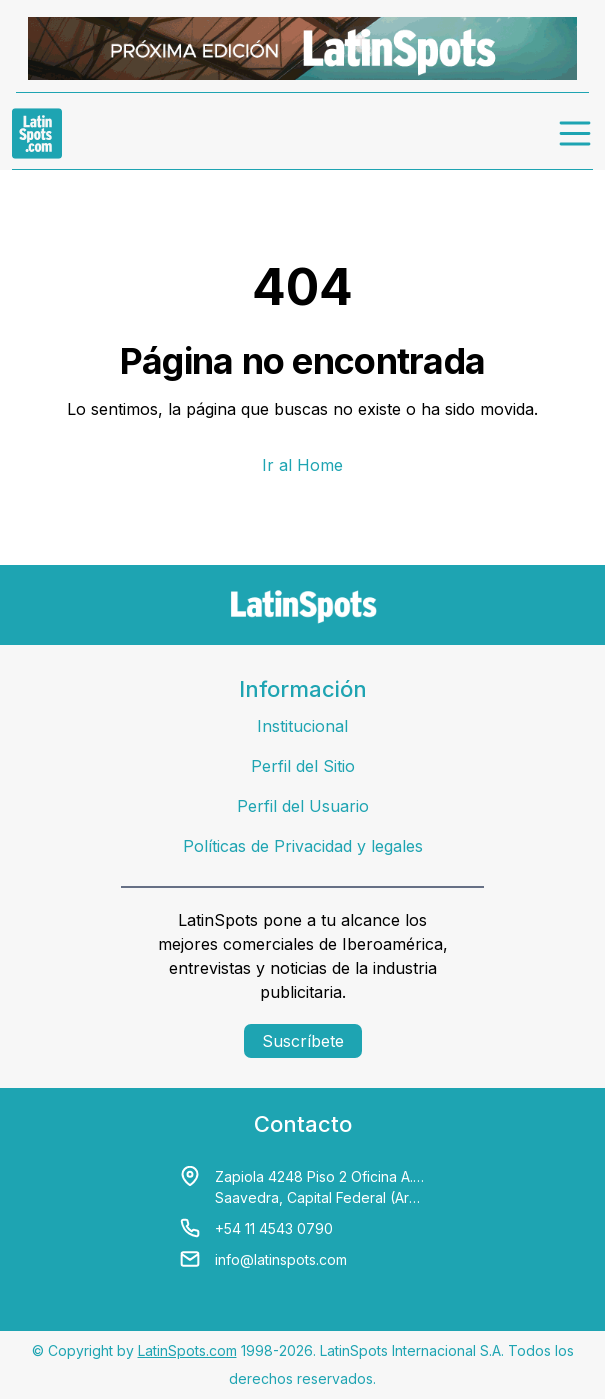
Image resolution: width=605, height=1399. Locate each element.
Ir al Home (302, 465)
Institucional (302, 726)
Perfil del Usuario (303, 806)
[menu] (576, 133)
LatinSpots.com (187, 1350)
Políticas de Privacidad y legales (303, 846)
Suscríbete (303, 1041)
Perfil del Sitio (303, 766)
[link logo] (37, 133)
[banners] (302, 48)
